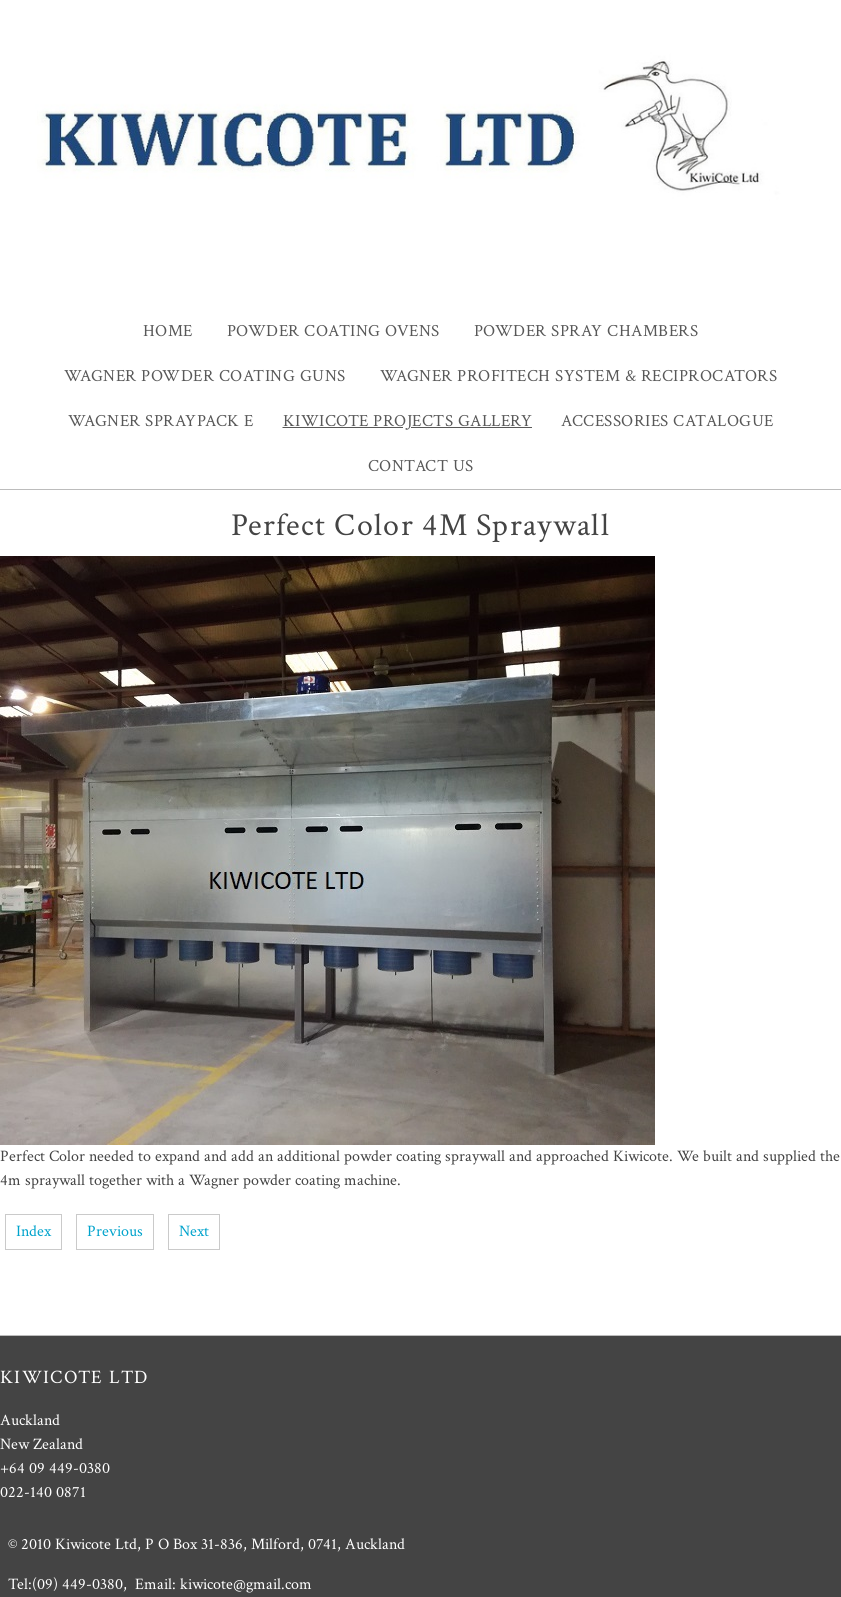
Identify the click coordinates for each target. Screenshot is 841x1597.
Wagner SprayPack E (161, 421)
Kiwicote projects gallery (408, 421)
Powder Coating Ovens (333, 331)
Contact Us (421, 466)
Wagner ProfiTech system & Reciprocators (579, 376)
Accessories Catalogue (667, 421)
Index (33, 1231)
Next (194, 1231)
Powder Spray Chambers (586, 331)
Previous (115, 1231)
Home (168, 331)
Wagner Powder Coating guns (205, 376)
